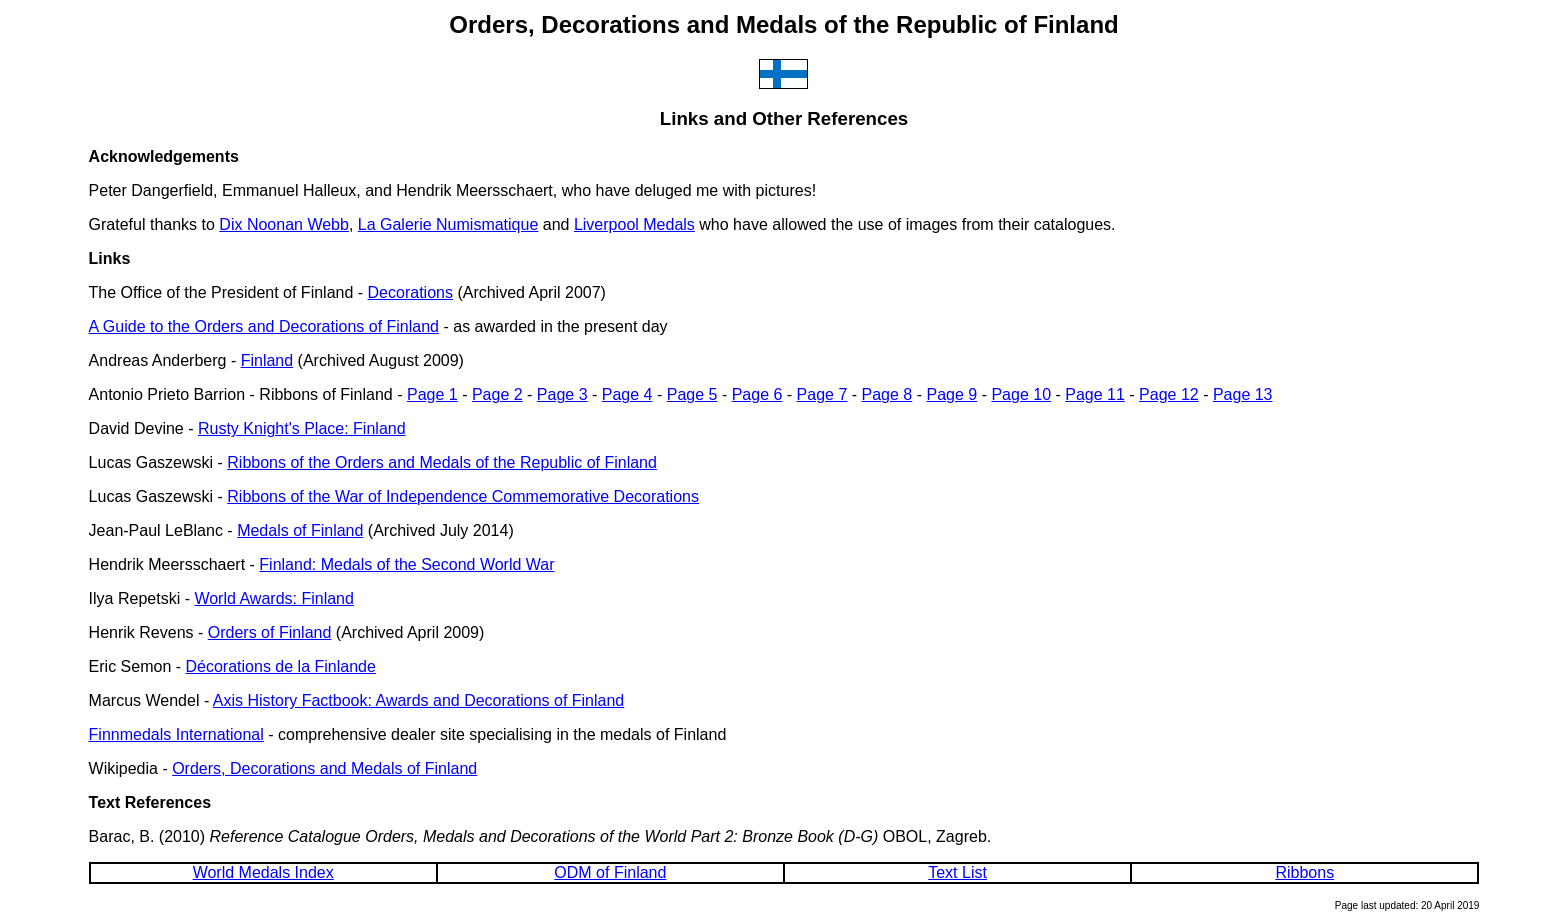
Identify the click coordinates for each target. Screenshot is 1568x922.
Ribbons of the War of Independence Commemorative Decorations (463, 496)
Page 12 (1169, 394)
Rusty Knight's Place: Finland (302, 428)
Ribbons (1304, 872)
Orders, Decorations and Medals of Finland (324, 768)
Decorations (410, 292)
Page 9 (951, 394)
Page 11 (1095, 394)
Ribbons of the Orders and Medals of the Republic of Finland (442, 462)
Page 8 (887, 394)
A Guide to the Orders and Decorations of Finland (264, 326)
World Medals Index (263, 872)
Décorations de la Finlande (281, 666)
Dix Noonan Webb (284, 224)
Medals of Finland (300, 530)
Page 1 (432, 394)
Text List (957, 872)
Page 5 (692, 394)
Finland (267, 360)
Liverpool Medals (634, 224)
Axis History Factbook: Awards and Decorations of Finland (418, 700)
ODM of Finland (610, 872)
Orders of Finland (270, 632)
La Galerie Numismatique (448, 224)
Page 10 (1021, 394)
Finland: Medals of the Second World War (406, 564)
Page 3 (562, 394)
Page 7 (822, 394)
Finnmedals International (176, 734)
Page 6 (757, 394)
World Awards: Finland (273, 598)
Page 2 (497, 394)
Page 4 (627, 394)
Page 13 (1243, 394)
